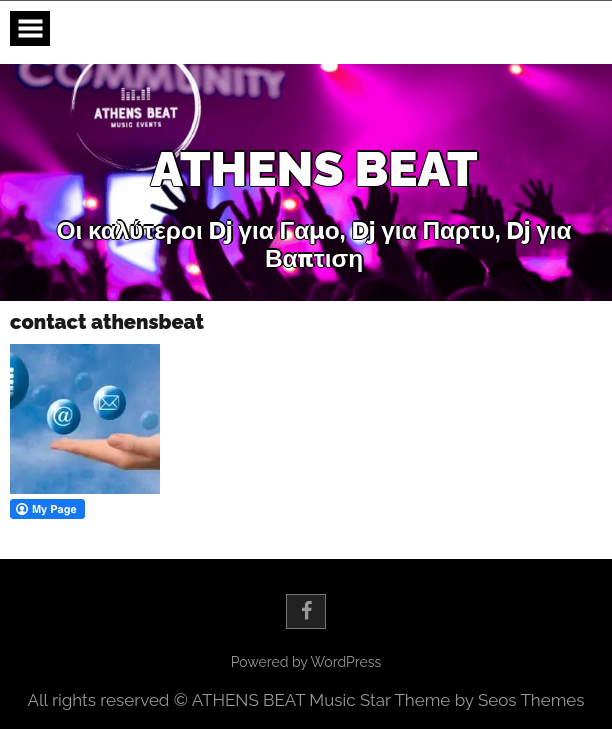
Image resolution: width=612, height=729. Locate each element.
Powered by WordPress (306, 662)
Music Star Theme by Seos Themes (446, 700)
